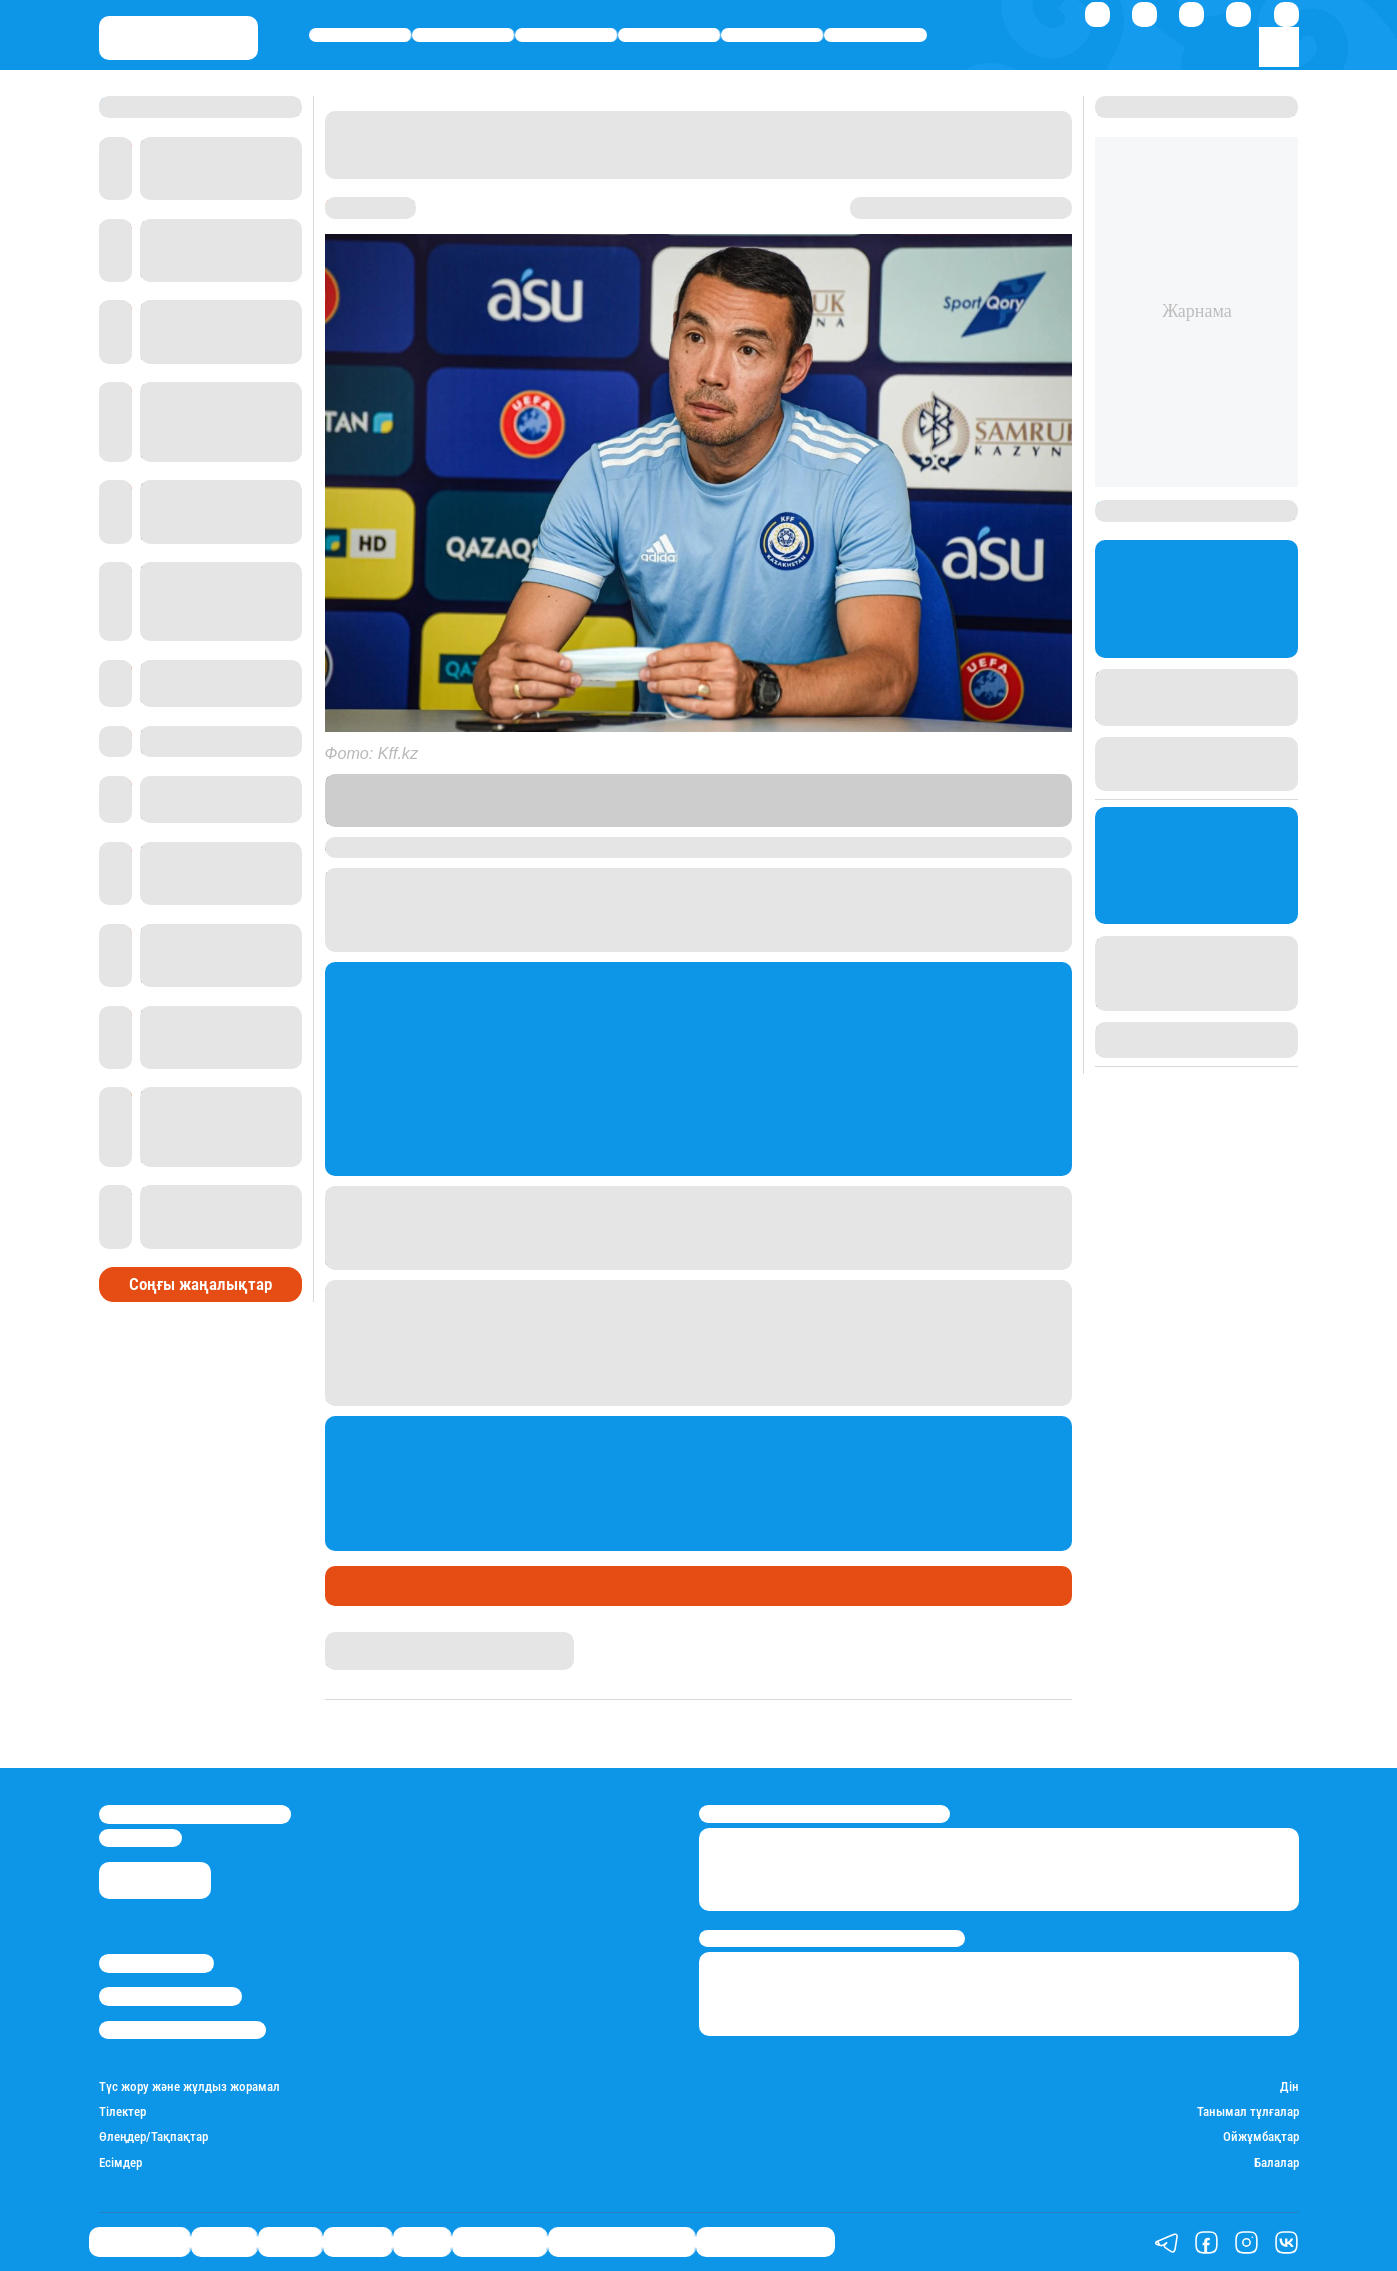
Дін (1289, 2086)
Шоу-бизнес (875, 35)
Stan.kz (770, 800)
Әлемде (669, 35)
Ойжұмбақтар (1261, 2136)
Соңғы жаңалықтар (200, 1284)
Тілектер (122, 2111)
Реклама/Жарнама (170, 1996)
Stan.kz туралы (156, 1963)
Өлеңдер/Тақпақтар (153, 2136)
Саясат (566, 35)
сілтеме (540, 818)
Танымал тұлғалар (1248, 2111)
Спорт (772, 35)
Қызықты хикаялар (621, 2242)
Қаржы (463, 35)
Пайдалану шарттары (182, 2030)
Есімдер (120, 2162)
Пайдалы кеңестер (765, 2242)
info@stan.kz (140, 1838)
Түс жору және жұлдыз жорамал (189, 2086)
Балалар (1276, 2162)
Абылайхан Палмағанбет (401, 1640)
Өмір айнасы (360, 35)
